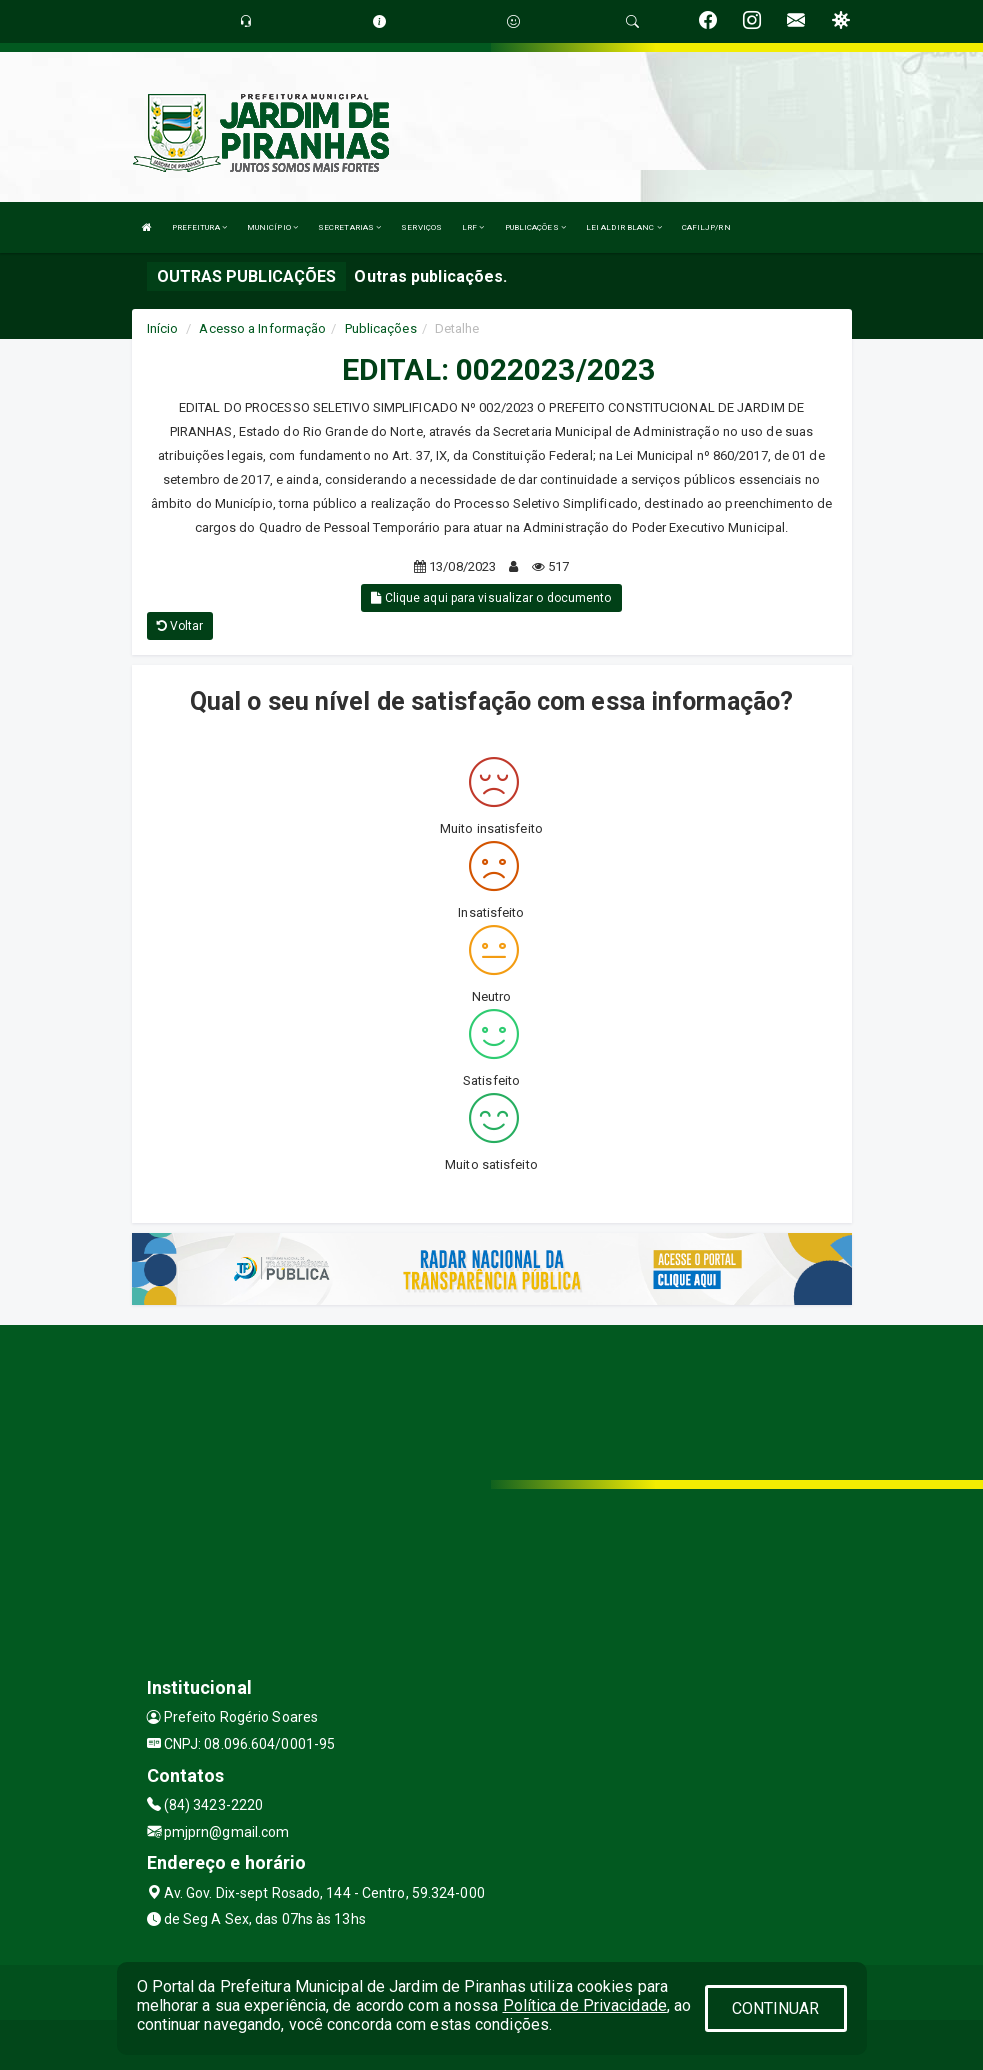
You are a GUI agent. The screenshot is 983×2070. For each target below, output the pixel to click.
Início (163, 328)
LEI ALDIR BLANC (624, 227)
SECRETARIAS (349, 227)
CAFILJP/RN (706, 227)
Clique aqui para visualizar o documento (491, 598)
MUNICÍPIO (272, 227)
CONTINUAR (776, 2008)
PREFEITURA (199, 227)
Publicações (381, 328)
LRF (473, 227)
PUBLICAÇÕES (535, 227)
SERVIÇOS (421, 227)
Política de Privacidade (585, 2005)
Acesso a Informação (262, 328)
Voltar (180, 626)
